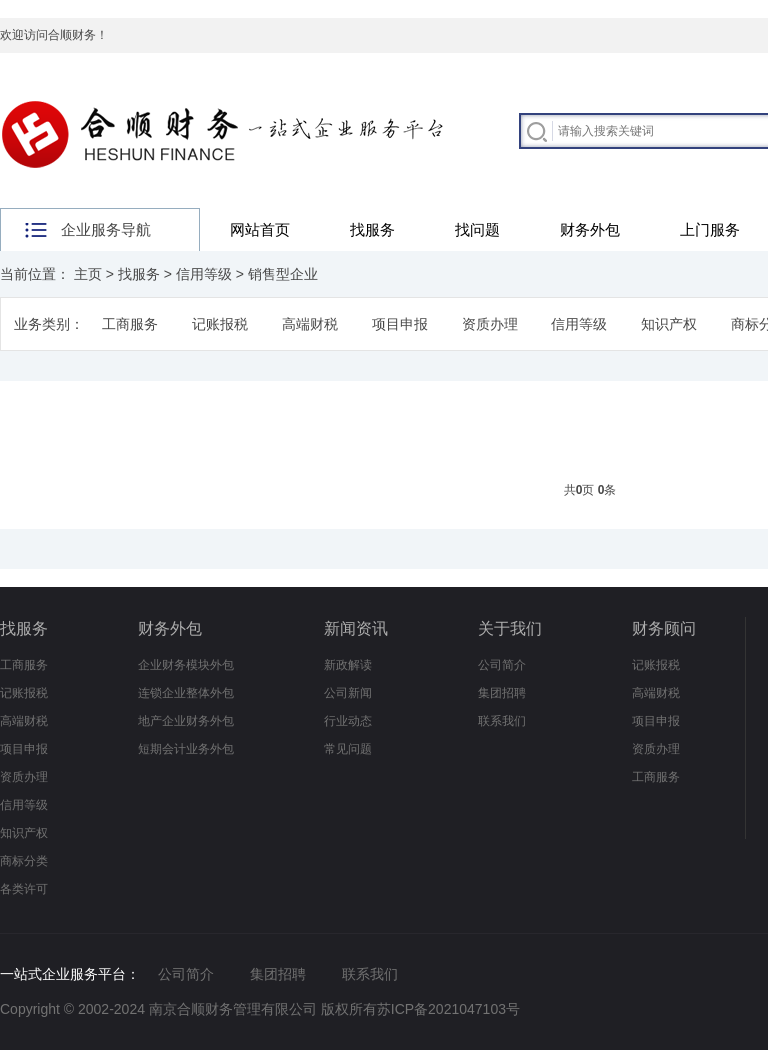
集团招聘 (502, 693)
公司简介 (502, 665)
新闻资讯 (356, 628)
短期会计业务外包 (186, 749)
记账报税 (220, 324)
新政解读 (348, 665)
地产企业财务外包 (186, 721)
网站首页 (260, 229)
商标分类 (24, 861)
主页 (88, 274)
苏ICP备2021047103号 (448, 1009)
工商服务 (130, 324)
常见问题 (348, 749)
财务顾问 (664, 628)
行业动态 (348, 721)
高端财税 (310, 324)
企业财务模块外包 (186, 665)
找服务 (372, 229)
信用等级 (204, 274)
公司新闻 (348, 693)
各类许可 (24, 889)
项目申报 (400, 324)
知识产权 (669, 324)
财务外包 (590, 229)
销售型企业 (283, 274)
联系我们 (502, 721)
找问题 (477, 229)
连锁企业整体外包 (186, 693)
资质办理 (490, 324)
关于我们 (510, 628)
